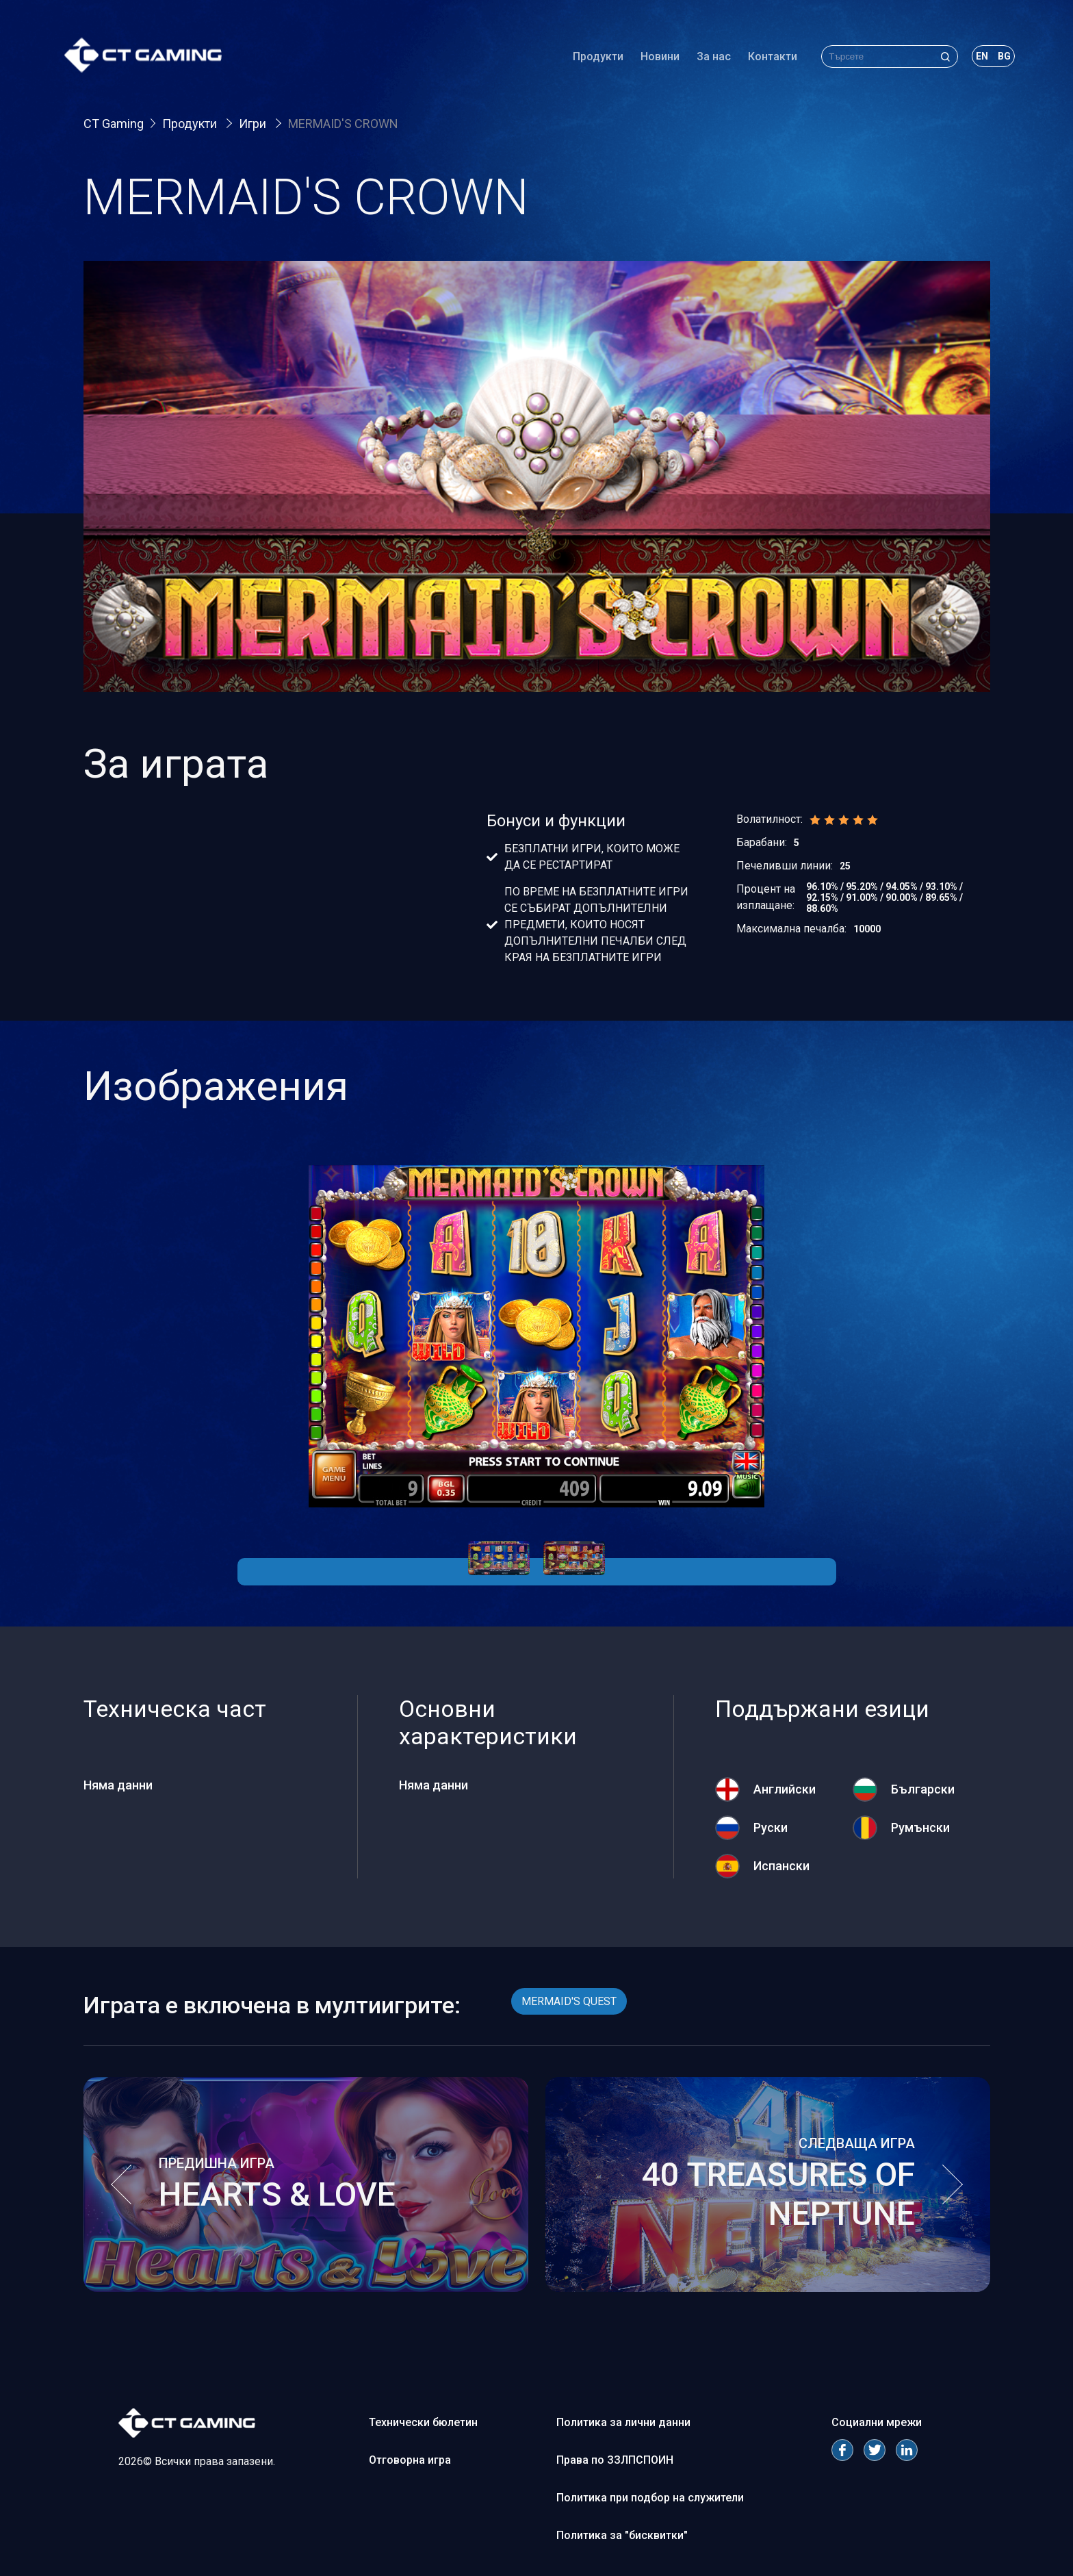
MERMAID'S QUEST (569, 2001)
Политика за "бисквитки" (622, 2535)
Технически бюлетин (423, 2422)
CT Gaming (113, 123)
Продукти (594, 57)
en (978, 57)
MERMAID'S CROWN (343, 123)
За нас (710, 57)
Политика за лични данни (623, 2422)
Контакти (768, 57)
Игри (254, 123)
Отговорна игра (410, 2459)
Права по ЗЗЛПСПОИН (614, 2459)
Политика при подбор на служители (650, 2497)
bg (1000, 57)
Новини (655, 57)
